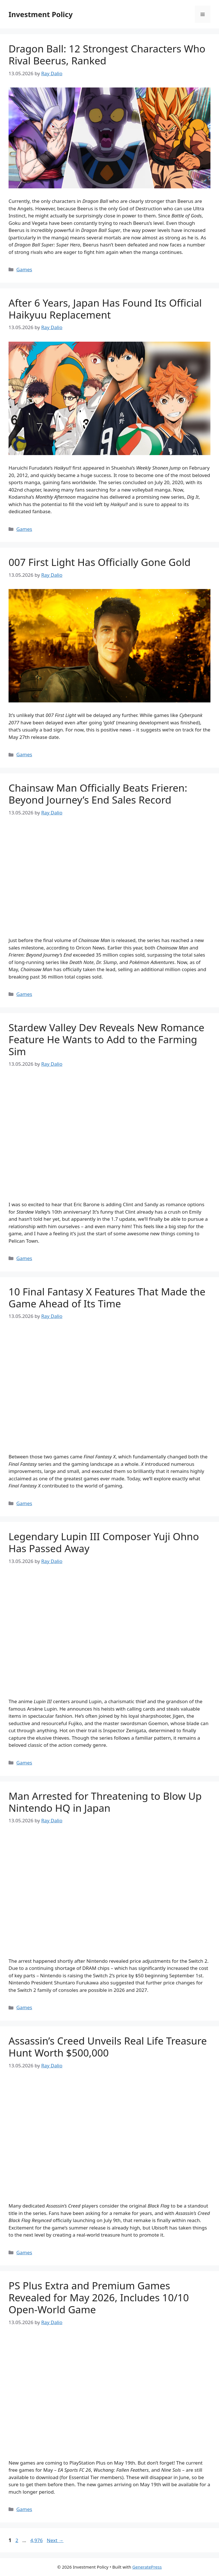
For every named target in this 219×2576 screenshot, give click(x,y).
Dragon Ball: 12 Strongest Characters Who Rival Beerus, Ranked (107, 54)
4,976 (36, 2540)
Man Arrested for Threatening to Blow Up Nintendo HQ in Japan (105, 1802)
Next (55, 2540)
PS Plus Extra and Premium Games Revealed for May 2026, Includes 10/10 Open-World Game (99, 2297)
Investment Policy (41, 14)
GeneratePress (147, 2567)
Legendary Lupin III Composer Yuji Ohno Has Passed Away (104, 1542)
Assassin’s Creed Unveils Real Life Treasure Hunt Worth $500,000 (108, 2046)
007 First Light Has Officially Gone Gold (99, 562)
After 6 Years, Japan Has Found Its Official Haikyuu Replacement (105, 308)
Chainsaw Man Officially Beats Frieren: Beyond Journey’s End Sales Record (98, 793)
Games (24, 269)
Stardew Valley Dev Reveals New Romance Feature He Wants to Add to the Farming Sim (106, 1039)
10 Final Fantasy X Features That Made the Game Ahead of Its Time (107, 1297)
